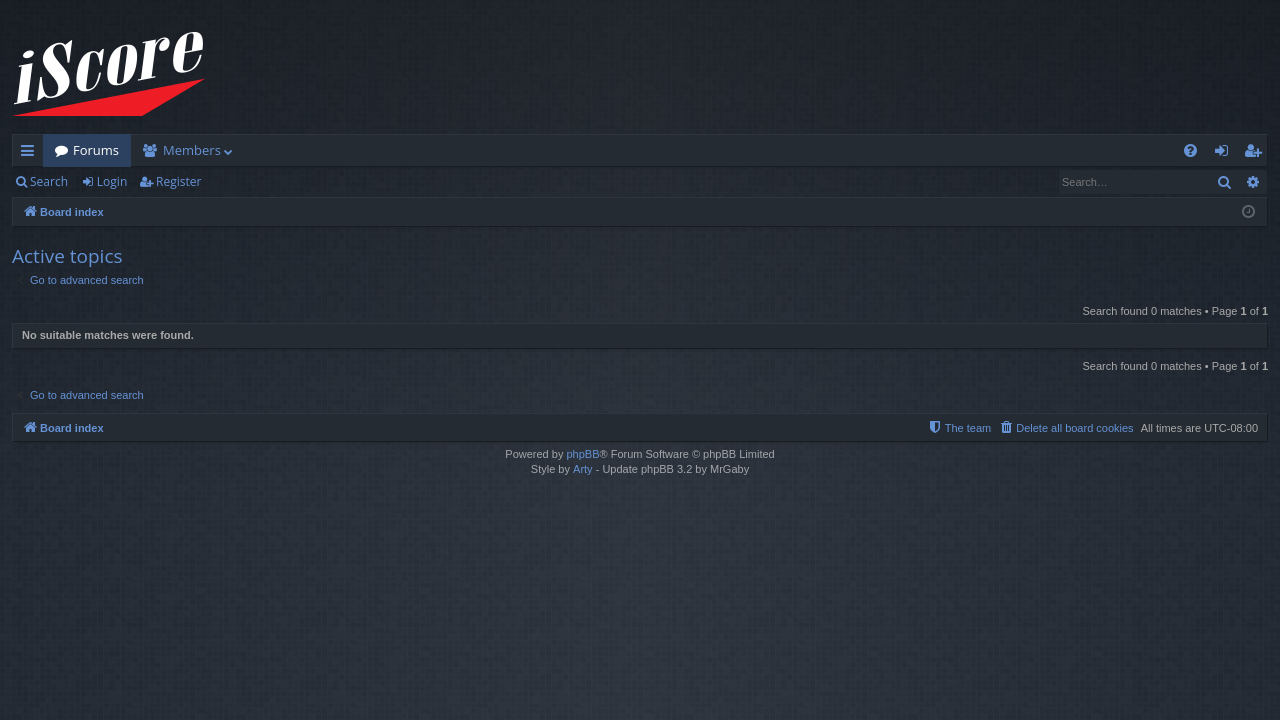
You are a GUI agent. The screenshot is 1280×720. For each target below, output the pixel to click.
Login (112, 181)
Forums (96, 150)
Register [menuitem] (1257, 154)
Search (49, 181)
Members (192, 150)
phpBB (582, 454)
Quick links (31, 154)
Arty (583, 469)
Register (178, 181)
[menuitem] (1190, 150)
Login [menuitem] (1225, 154)
